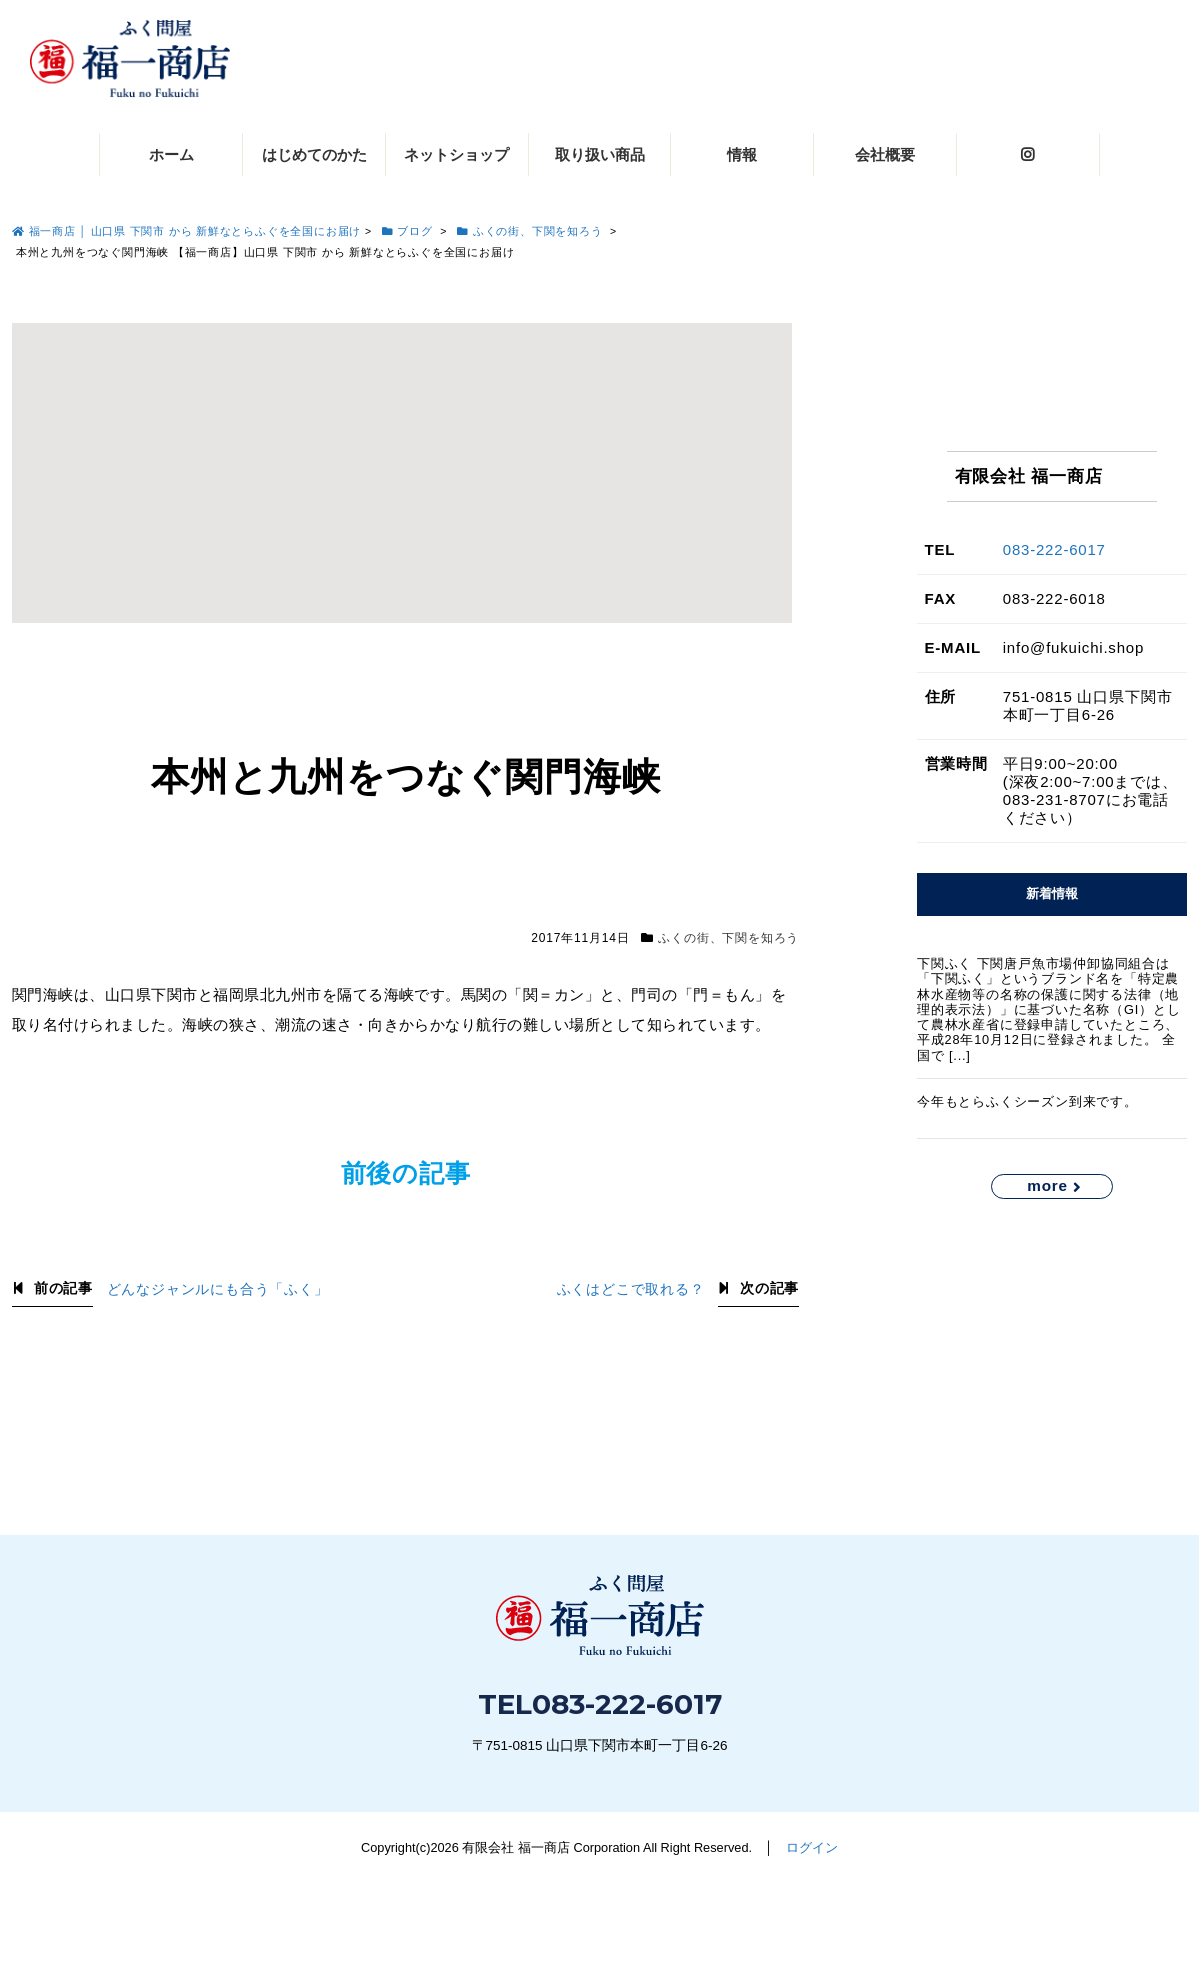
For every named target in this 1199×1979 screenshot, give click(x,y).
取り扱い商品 (600, 154)
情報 (742, 154)
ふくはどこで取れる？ (631, 1289)
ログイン (812, 1847)
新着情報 (1052, 893)
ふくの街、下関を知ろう (728, 938)
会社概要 (885, 154)
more (1047, 1185)
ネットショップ (456, 154)
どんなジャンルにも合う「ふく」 (218, 1289)
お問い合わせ (1014, 1906)
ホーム (171, 154)
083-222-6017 (1054, 549)
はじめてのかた (314, 154)
